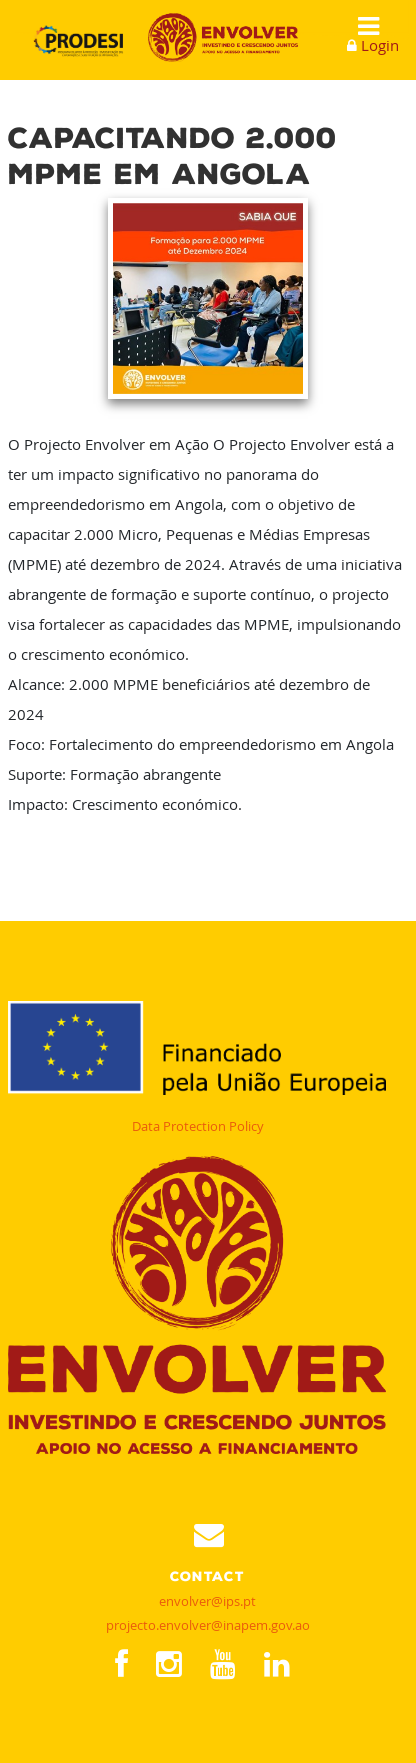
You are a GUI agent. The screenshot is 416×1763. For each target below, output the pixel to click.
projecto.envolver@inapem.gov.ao (208, 1625)
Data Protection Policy (198, 1126)
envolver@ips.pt (207, 1601)
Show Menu (362, 27)
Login (380, 45)
